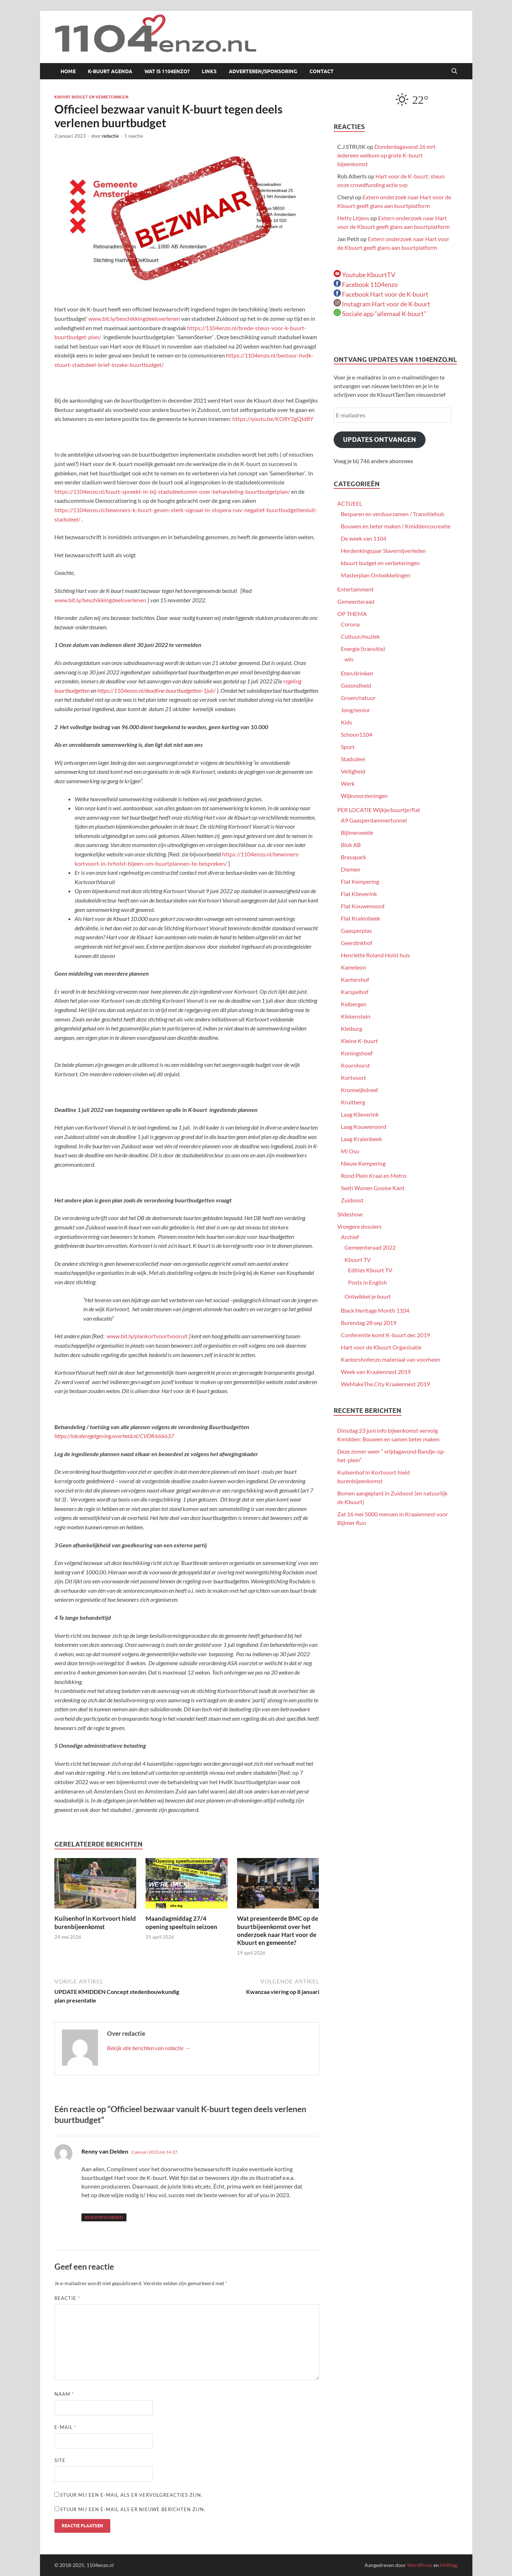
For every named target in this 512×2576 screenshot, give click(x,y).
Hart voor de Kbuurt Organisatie (381, 1347)
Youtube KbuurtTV (364, 275)
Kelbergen (353, 1004)
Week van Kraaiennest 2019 (376, 1371)
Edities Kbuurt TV (370, 1270)
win (348, 659)
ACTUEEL (349, 503)
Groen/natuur (358, 697)
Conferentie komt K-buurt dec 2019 (385, 1334)
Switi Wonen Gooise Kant (373, 1187)
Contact (322, 71)
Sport (348, 746)
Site (60, 2460)
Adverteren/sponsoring (263, 71)
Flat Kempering (360, 881)
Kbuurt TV (357, 1259)
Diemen (350, 869)
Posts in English (367, 1282)
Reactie (67, 2298)
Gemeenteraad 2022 (370, 1247)
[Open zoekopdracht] (454, 71)
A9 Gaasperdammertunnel (374, 820)
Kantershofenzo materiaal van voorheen (390, 1359)
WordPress (419, 2565)
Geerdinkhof (356, 942)
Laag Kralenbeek (361, 1138)
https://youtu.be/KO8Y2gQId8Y (272, 418)
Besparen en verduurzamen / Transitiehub (392, 513)
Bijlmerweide (357, 832)
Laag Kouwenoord (363, 1126)
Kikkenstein (355, 1016)
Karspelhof (354, 991)
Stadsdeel (353, 758)
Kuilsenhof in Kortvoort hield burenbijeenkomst (95, 1922)
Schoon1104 (356, 734)
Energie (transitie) (363, 648)
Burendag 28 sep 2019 (368, 1322)
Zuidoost (352, 1200)
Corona (350, 624)
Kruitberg (353, 1102)
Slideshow (349, 1214)
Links (209, 71)
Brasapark (353, 857)
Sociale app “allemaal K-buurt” (380, 314)
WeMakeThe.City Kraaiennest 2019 (385, 1383)
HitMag (448, 2565)
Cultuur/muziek (360, 636)
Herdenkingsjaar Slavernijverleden (383, 550)
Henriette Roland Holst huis (375, 955)
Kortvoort (353, 1077)
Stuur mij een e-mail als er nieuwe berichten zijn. (132, 2509)
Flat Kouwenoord (362, 906)
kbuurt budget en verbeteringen (91, 96)
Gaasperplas (356, 930)
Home (68, 71)
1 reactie (133, 136)
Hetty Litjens (353, 217)
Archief (350, 1236)
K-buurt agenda (110, 71)
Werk (348, 783)
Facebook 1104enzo (366, 284)
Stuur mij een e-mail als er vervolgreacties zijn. (131, 2495)
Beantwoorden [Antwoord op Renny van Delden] (104, 2217)
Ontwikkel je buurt (367, 1296)
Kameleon (353, 967)
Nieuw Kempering (363, 1163)
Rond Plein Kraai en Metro (373, 1175)
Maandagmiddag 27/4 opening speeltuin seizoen (181, 1922)
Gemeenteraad (355, 601)
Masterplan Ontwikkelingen (375, 575)
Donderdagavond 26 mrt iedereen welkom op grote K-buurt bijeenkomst (386, 155)
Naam (64, 2394)
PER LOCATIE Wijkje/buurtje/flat (378, 809)
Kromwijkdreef (359, 1089)
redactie (110, 136)
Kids (346, 722)
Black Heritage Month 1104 (375, 1310)
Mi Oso (350, 1151)
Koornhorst (355, 1065)
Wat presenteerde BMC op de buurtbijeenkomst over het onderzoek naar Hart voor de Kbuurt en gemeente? (277, 1930)
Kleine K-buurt (359, 1040)
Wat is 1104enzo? (167, 71)
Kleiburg (351, 1028)
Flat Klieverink (359, 893)
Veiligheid (353, 771)
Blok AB (351, 844)
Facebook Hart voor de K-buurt (381, 294)
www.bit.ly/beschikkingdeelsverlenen (134, 318)
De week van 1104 (363, 538)
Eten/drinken (357, 673)
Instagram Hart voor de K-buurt (382, 304)
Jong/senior (355, 709)
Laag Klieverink (360, 1114)
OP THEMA (352, 613)
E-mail (65, 2427)
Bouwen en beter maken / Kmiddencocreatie (395, 526)
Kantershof (355, 979)
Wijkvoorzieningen (364, 795)
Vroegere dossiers (359, 1226)
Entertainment (355, 589)
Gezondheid (356, 685)
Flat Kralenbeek (360, 918)
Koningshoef (357, 1053)
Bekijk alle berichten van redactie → (148, 2047)
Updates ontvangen (379, 439)
